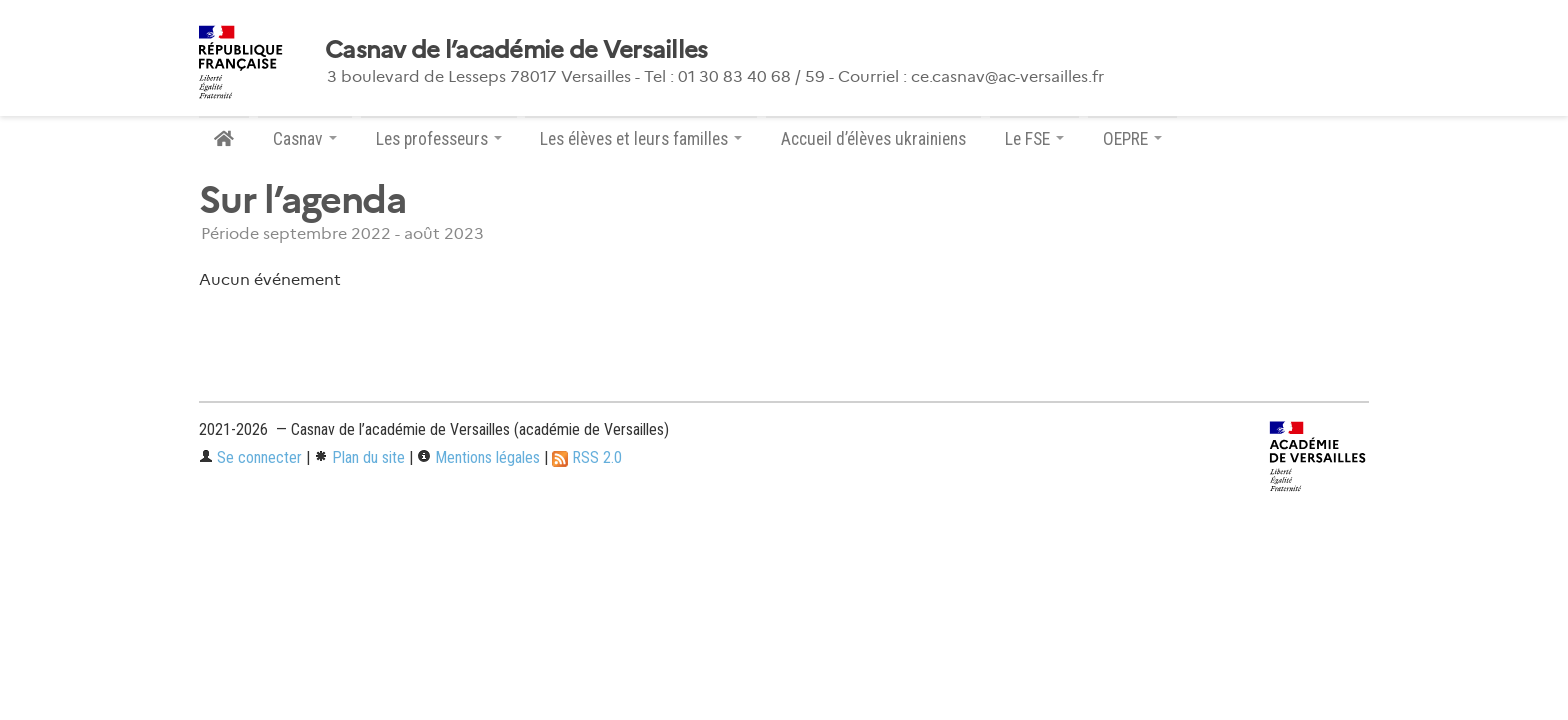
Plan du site (359, 457)
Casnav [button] (305, 139)
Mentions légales (478, 457)
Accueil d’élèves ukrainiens (873, 139)
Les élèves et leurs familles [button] (641, 139)
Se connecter (250, 457)
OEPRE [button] (1132, 139)
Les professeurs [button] (439, 139)
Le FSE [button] (1034, 139)
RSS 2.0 (587, 457)
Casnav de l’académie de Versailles (516, 50)
